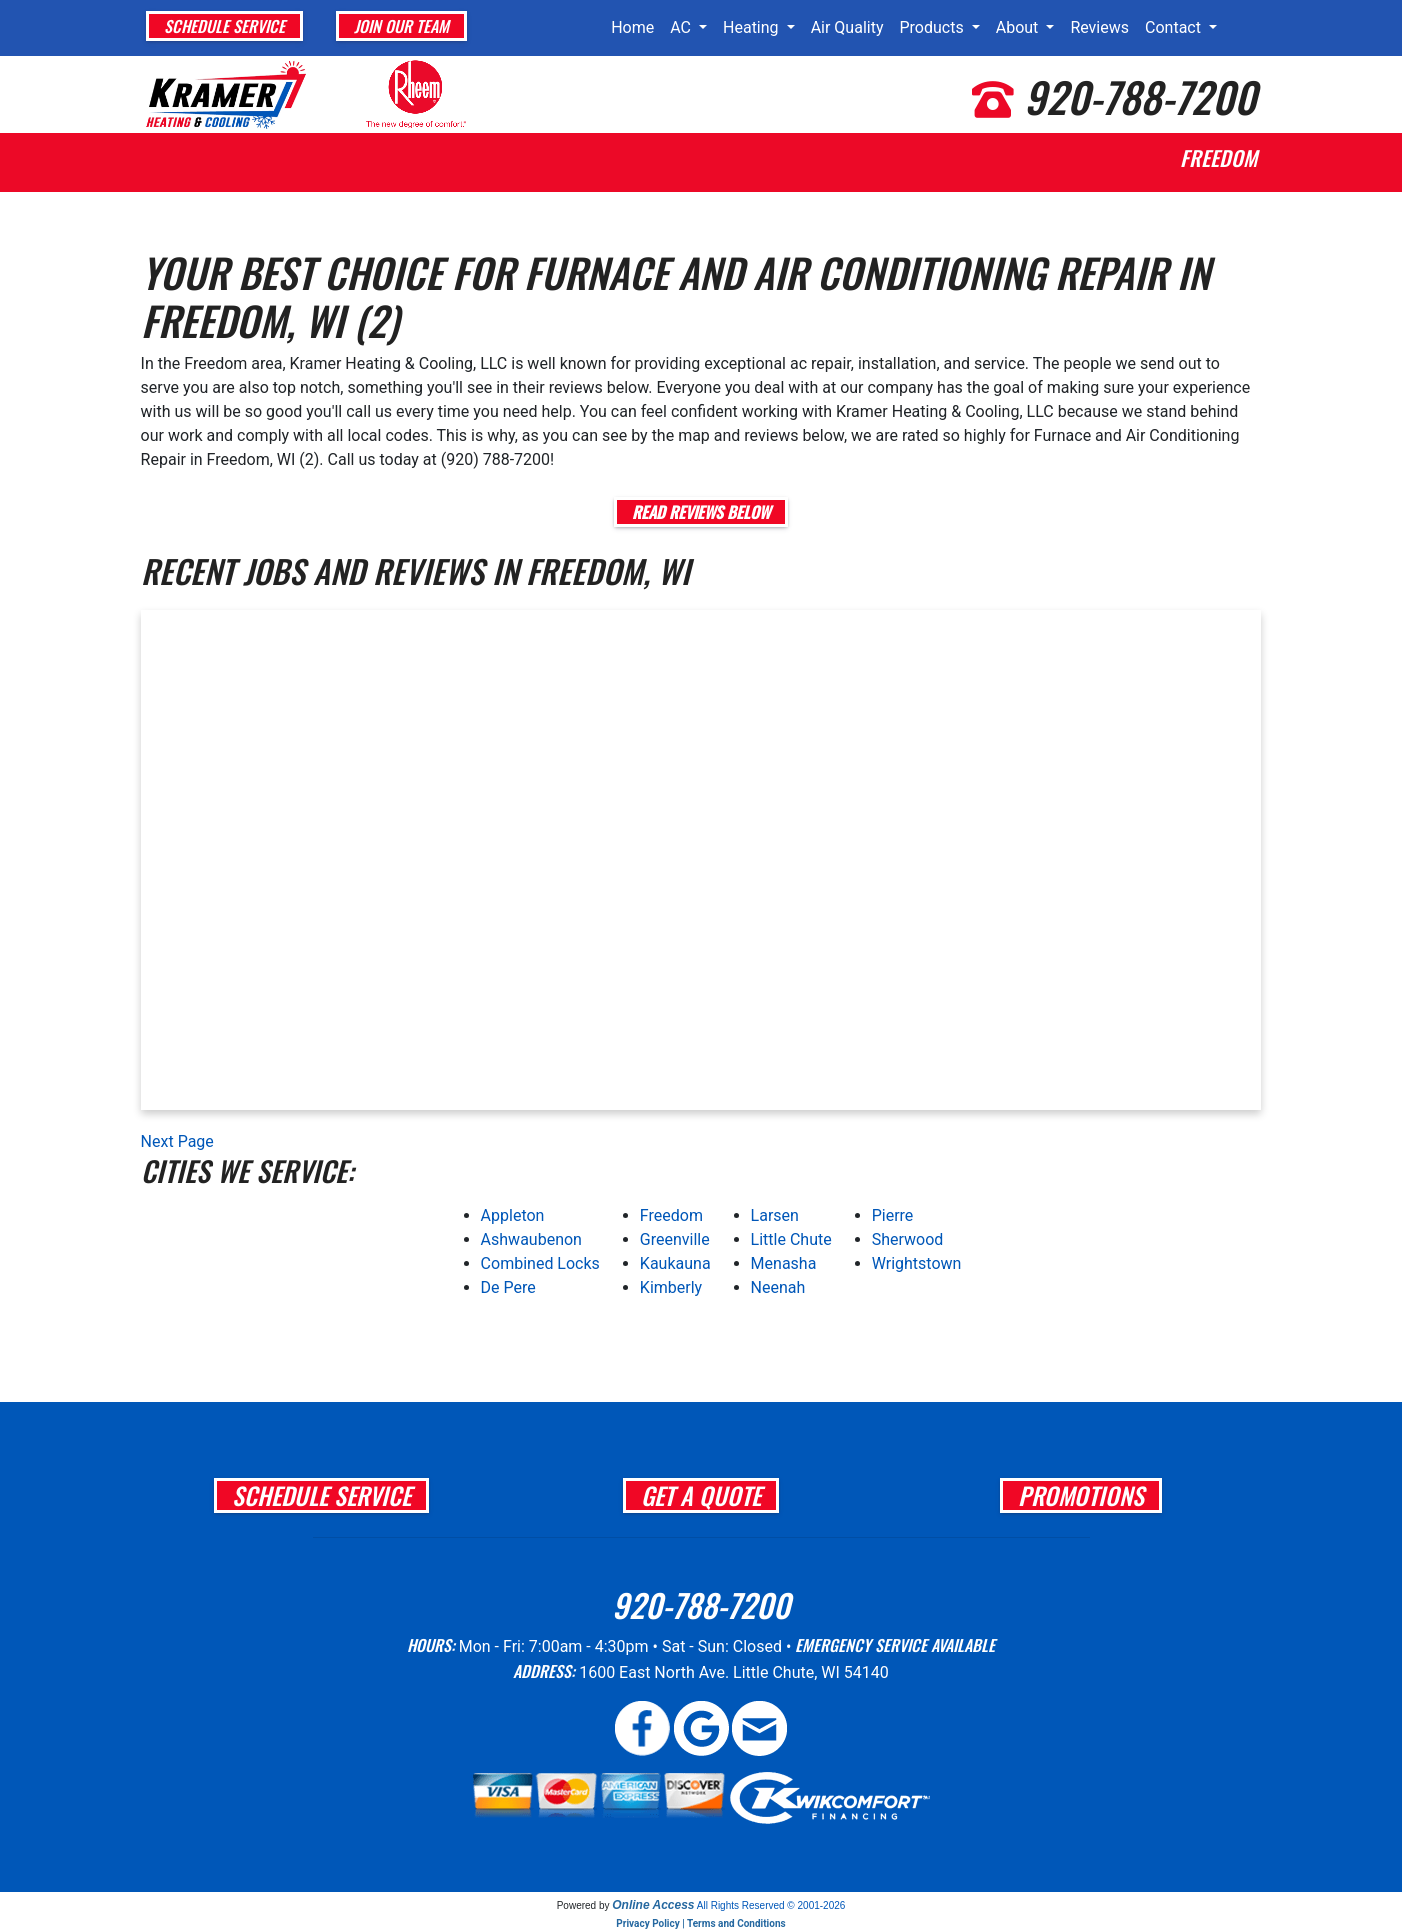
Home (632, 27)
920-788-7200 (1140, 96)
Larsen (775, 1215)
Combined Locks (540, 1263)
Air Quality (847, 27)
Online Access (653, 1905)
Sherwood (908, 1239)
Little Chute (791, 1239)
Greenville (675, 1239)
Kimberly (671, 1287)
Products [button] (933, 27)
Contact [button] (1175, 27)
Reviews (1099, 27)
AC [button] (682, 27)
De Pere (508, 1287)
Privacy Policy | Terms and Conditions (700, 1923)
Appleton (513, 1215)
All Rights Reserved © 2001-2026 (771, 1905)
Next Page (177, 1141)
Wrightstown (917, 1263)
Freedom (671, 1215)
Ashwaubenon (531, 1239)
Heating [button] (753, 27)
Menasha (784, 1263)
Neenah (778, 1287)
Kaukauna (675, 1263)
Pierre (893, 1215)
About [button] (1019, 27)
